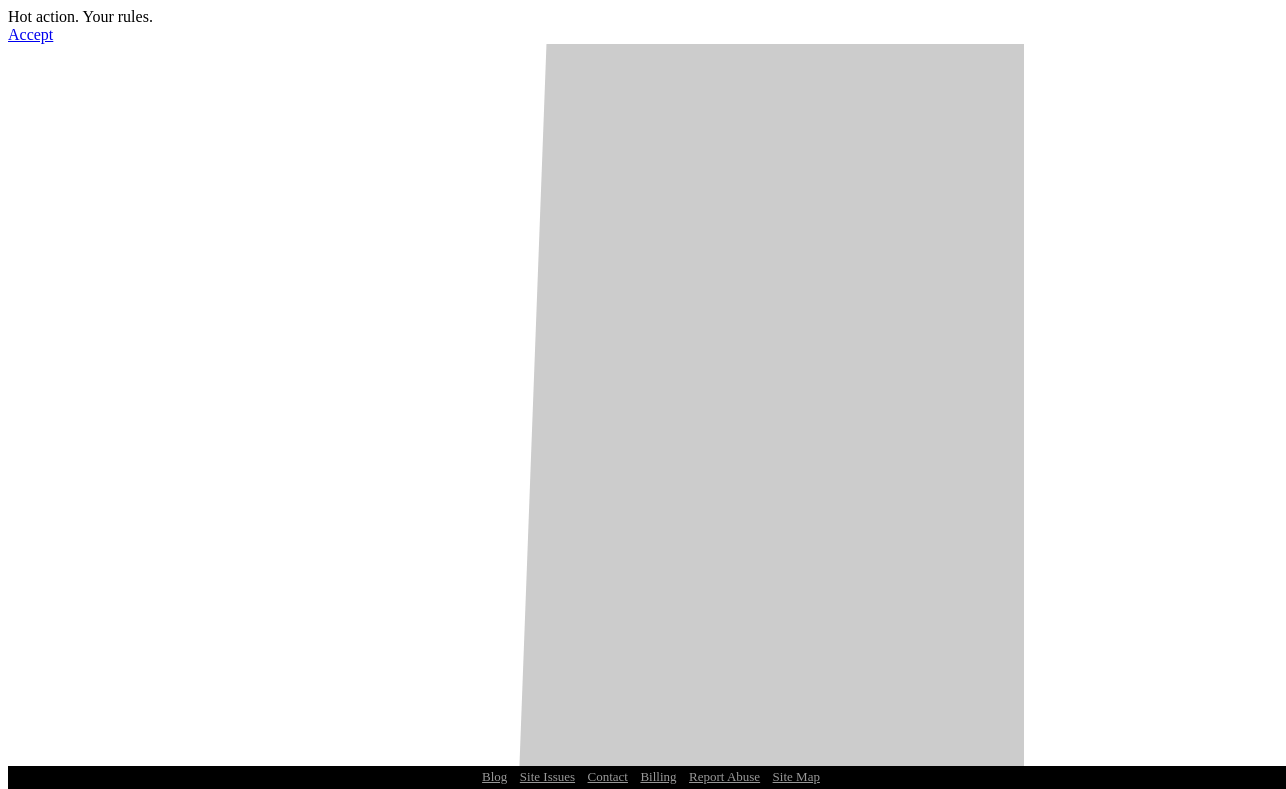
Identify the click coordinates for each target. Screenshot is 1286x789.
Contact (608, 776)
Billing (658, 776)
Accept (30, 34)
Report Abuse (724, 776)
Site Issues (547, 776)
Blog (494, 776)
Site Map (796, 776)
